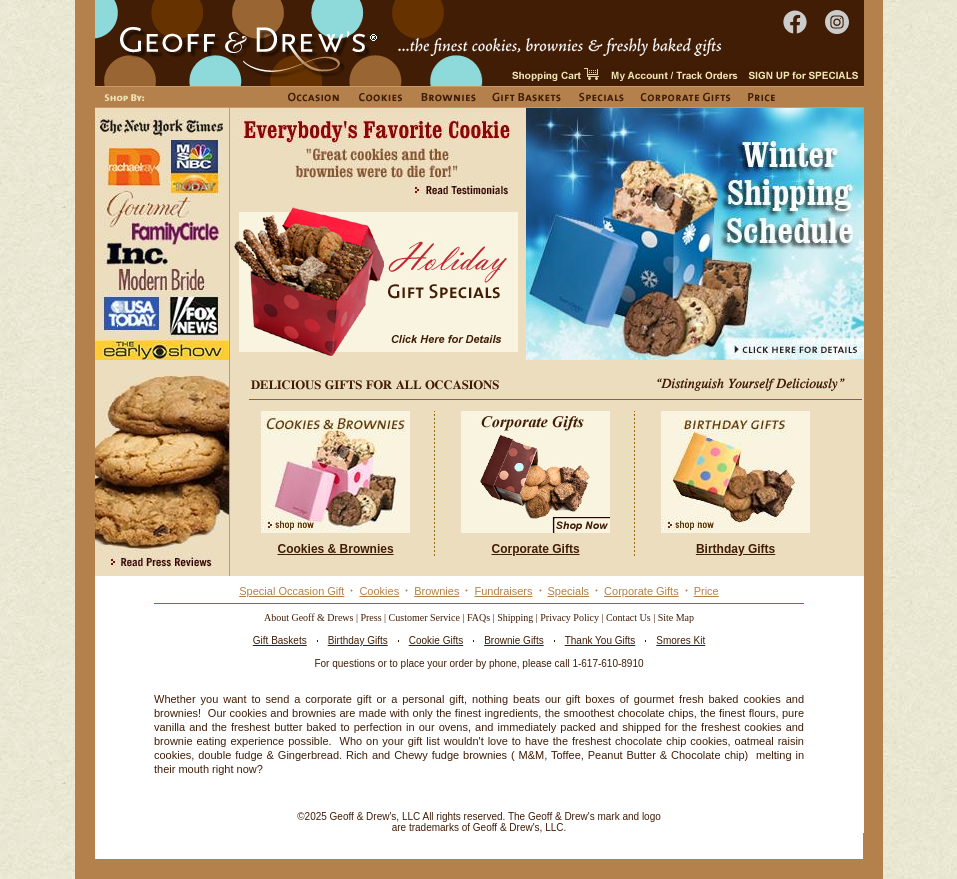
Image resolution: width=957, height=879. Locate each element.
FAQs (478, 617)
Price (706, 591)
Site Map (676, 617)
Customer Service (424, 617)
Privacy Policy (569, 617)
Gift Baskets (280, 640)
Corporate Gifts (641, 591)
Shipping (515, 617)
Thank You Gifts (600, 640)
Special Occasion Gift (291, 591)
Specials (569, 591)
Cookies (379, 591)
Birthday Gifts (358, 640)
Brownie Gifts (513, 640)
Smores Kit (680, 640)
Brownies (436, 591)
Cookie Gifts (436, 640)
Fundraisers (503, 591)
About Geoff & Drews (309, 617)
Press (370, 617)
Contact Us (628, 617)
